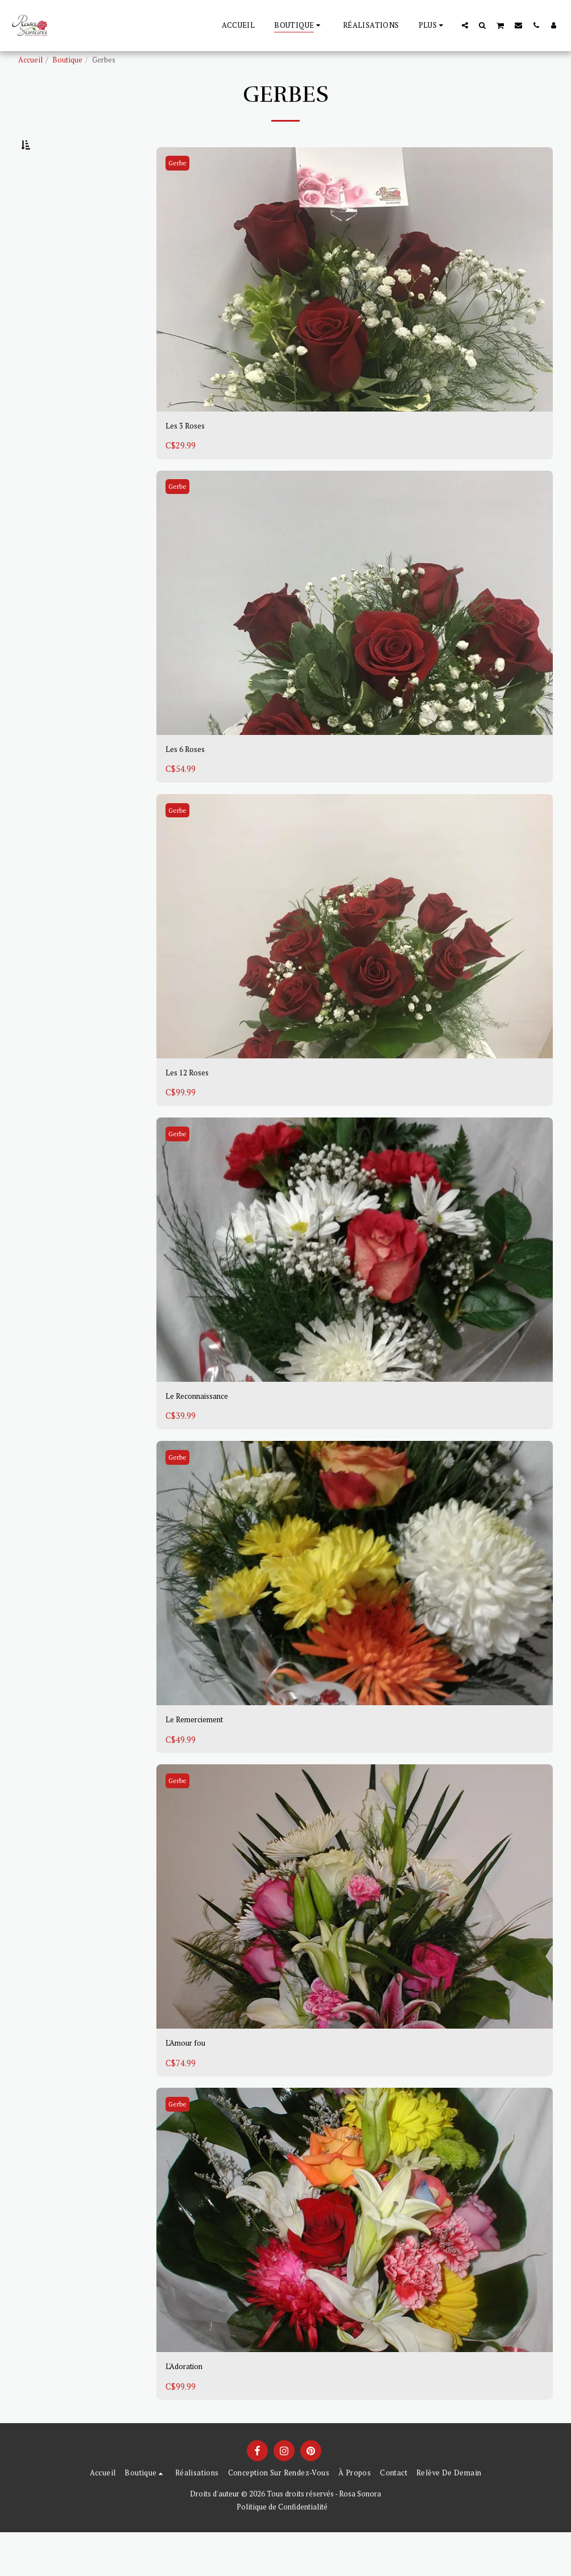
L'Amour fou (190, 2084)
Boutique (67, 60)
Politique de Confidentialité (282, 2551)
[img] (354, 308)
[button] (465, 25)
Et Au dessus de (68, 291)
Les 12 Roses (191, 1107)
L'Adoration (189, 2410)
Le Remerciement (201, 1758)
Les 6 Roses (188, 781)
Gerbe (180, 192)
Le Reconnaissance (204, 1433)
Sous (49, 246)
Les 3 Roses (188, 456)
